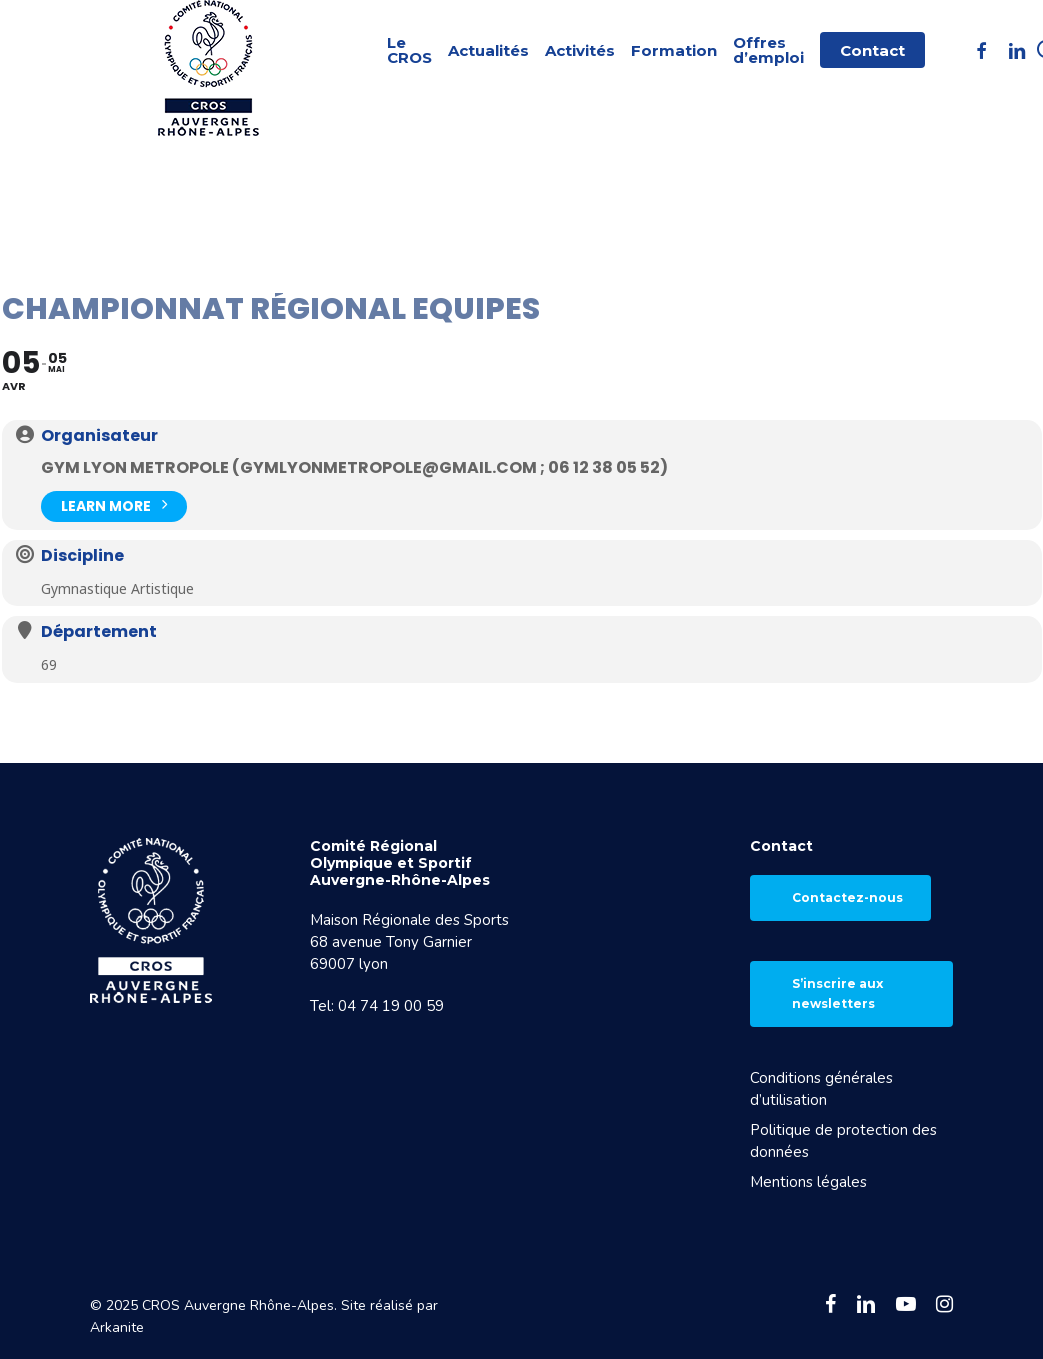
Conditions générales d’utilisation (821, 1089)
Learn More (114, 504)
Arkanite (117, 1327)
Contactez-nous (847, 897)
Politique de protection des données (843, 1141)
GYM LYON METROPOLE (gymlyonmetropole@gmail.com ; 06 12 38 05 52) (354, 467)
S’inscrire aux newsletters (837, 993)
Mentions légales (808, 1182)
